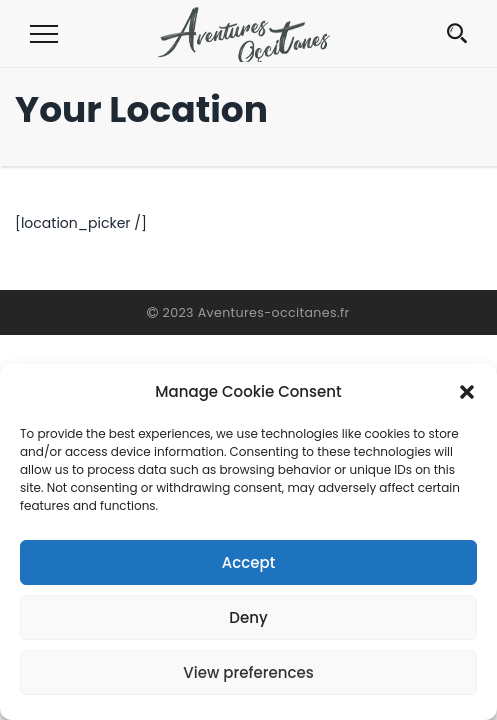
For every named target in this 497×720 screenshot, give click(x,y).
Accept (248, 562)
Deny (248, 617)
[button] (467, 392)
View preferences (248, 672)
